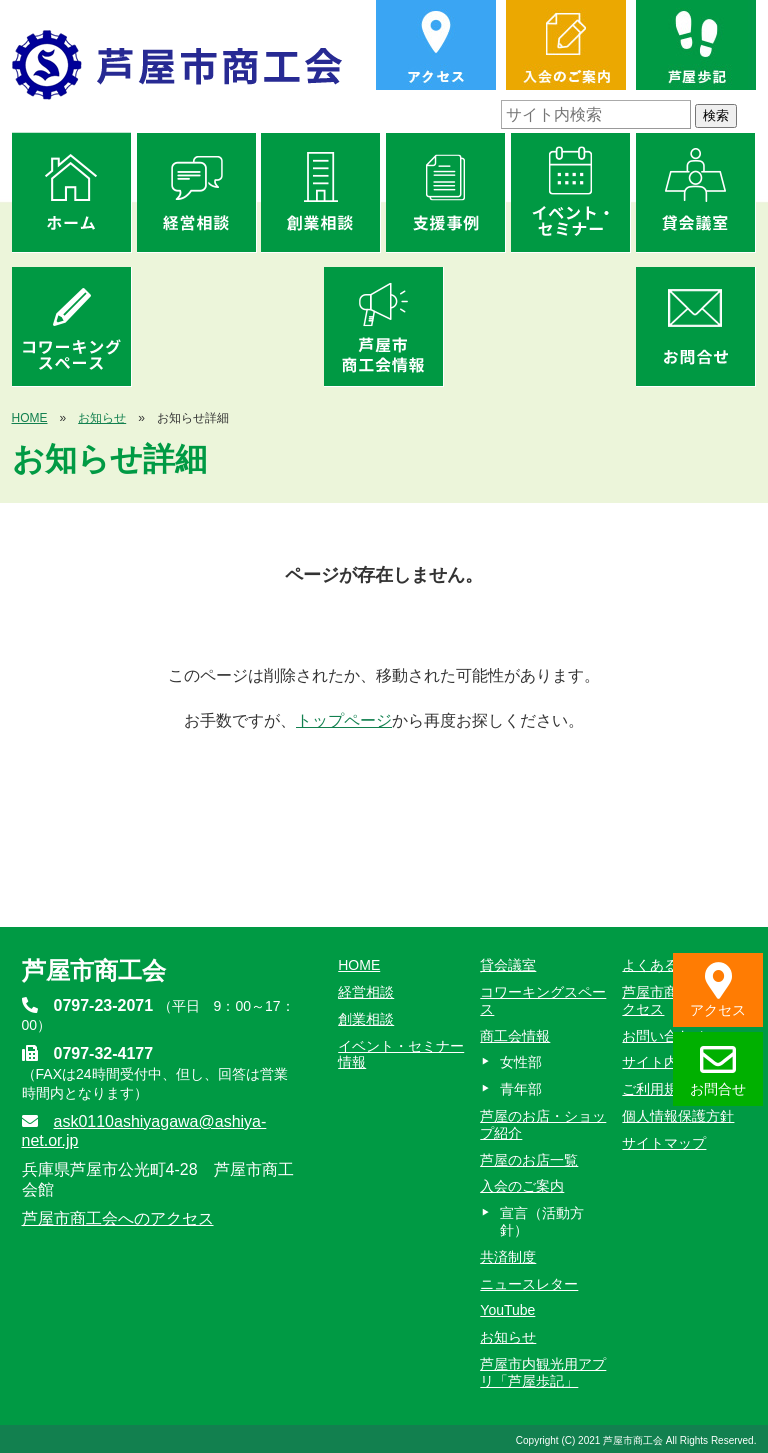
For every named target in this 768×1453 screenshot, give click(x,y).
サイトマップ (664, 1143)
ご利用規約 (657, 1089)
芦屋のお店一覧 (529, 1160)
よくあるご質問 (671, 965)
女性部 (521, 1062)
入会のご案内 (522, 1186)
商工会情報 (515, 1036)
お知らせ (102, 418)
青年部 (521, 1089)
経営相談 (366, 992)
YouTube (507, 1310)
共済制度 (508, 1257)
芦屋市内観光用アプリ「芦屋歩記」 (543, 1372)
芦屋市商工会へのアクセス (118, 1218)
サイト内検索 (664, 1062)
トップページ (344, 720)
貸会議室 (508, 965)
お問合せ (718, 1069)
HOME (30, 418)
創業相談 (366, 1019)
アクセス (718, 990)
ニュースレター (529, 1284)
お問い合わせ (664, 1036)
